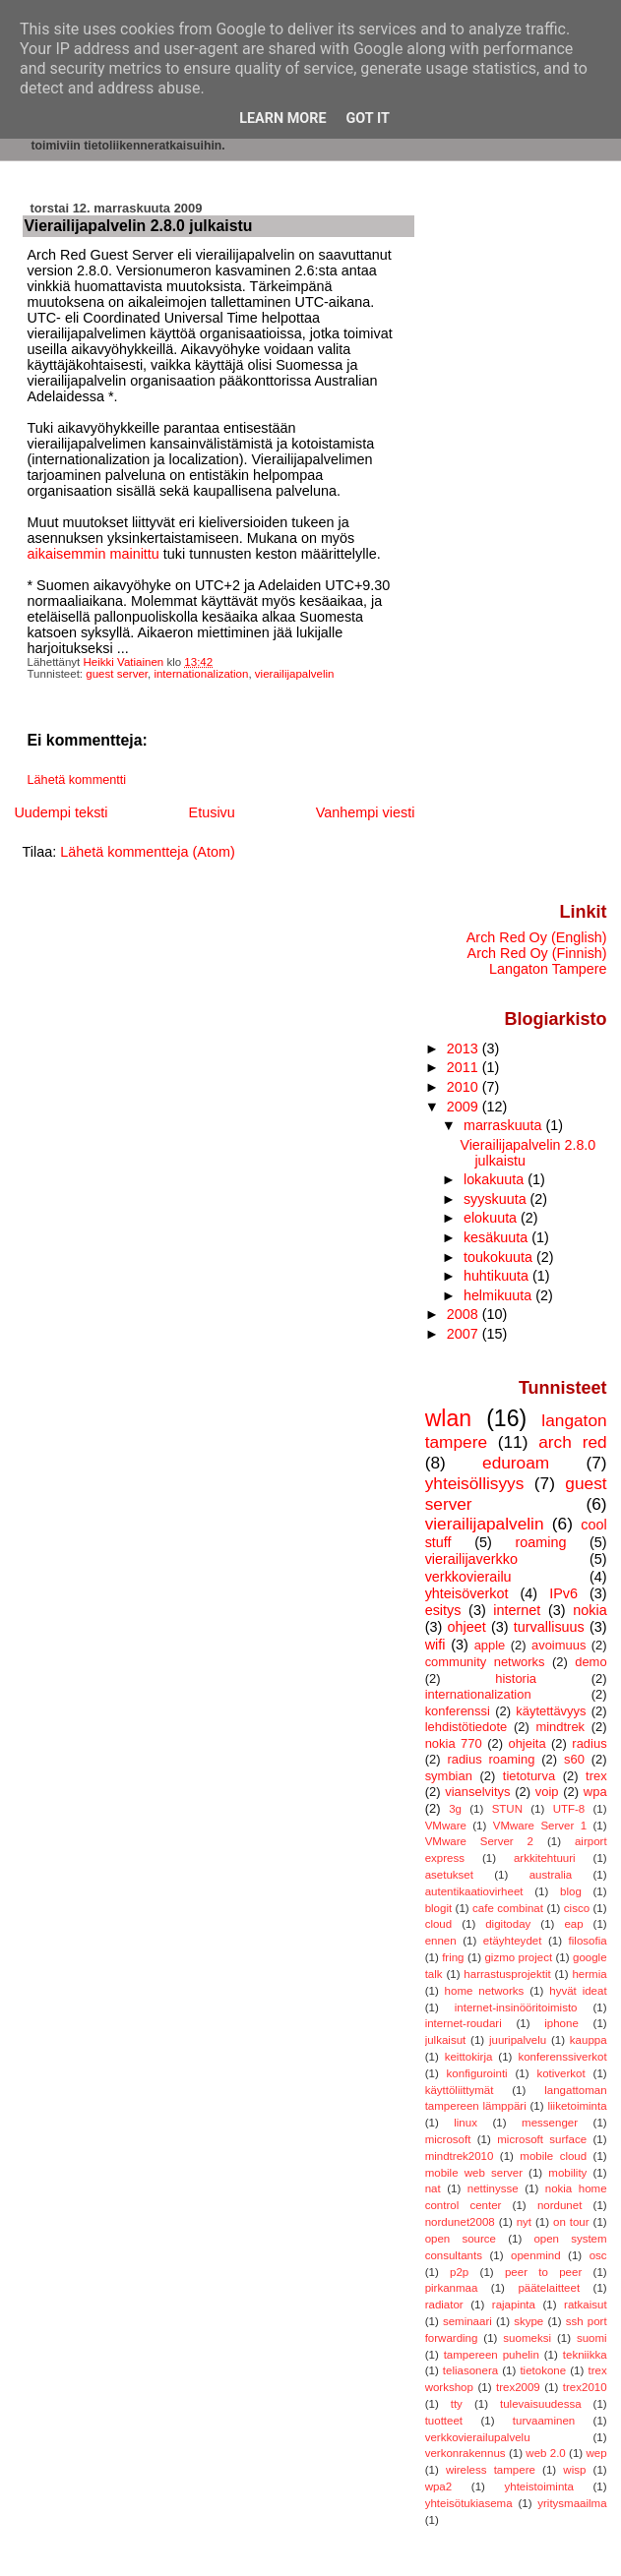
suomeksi (527, 2338)
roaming (540, 1542)
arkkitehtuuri (545, 1858)
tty (457, 2404)
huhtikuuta (498, 1276)
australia (551, 1875)
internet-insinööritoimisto (516, 2007)
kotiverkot (560, 2073)
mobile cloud (553, 2156)
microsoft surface (542, 2139)
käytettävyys (551, 1711)
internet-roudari (463, 2023)
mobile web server (474, 2173)
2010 (464, 1087)
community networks (485, 1661)
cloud (439, 1924)
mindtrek (560, 1726)
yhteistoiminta (539, 2486)
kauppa (588, 2040)
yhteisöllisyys (475, 1483)
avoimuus (558, 1645)
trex (596, 1775)
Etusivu (212, 812)
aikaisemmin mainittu (93, 554)
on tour (571, 2222)
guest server (117, 674)
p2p (459, 2272)
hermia (589, 1974)
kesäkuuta (497, 1237)
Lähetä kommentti (77, 780)
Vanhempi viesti (365, 812)
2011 (464, 1067)
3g (455, 1809)
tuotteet (444, 2420)
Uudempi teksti (60, 812)
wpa (595, 1791)
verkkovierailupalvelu (477, 2437)
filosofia (588, 1941)
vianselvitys (477, 1791)
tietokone (543, 2370)
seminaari (467, 2321)
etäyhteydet (512, 1941)
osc (598, 2255)
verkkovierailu (468, 1577)
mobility (567, 2173)
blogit (439, 1908)
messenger (550, 2122)
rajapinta (513, 2304)
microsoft (448, 2139)
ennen (441, 1941)
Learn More (282, 118)
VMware (445, 1825)
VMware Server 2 (479, 1841)
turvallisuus (549, 1627)
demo (590, 1661)
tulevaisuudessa (541, 2404)
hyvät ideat (577, 1991)
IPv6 (563, 1593)
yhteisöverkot (467, 1593)
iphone (561, 2023)
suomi (592, 2338)
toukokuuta (500, 1257)
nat (433, 2188)
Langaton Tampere (548, 969)
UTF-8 (569, 1809)
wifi (435, 1644)
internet (516, 1610)
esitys (443, 1610)
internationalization (201, 674)
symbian (448, 1775)
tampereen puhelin (491, 2355)
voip (547, 1791)
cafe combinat (507, 1908)
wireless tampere (490, 2470)
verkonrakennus (465, 2453)
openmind (536, 2255)
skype (528, 2321)
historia (515, 1678)
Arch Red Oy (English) (536, 937)
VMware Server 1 (540, 1825)
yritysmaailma (571, 2503)
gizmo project (518, 1957)
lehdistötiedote (466, 1726)
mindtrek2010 (459, 2156)
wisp (574, 2470)
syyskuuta (497, 1199)
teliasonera (470, 2370)
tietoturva (529, 1775)
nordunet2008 (460, 2222)
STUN (507, 1809)
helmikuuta (499, 1295)
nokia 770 (453, 1743)
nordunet (559, 2205)
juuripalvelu (517, 2040)
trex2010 (585, 2387)
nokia (589, 1610)
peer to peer (543, 2272)
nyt (524, 2222)
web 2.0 (545, 2453)
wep (597, 2453)
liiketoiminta (576, 2106)
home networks (485, 1991)
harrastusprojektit (507, 1974)
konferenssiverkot (562, 2057)
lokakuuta (496, 1179)
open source (460, 2239)
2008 (464, 1314)
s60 (574, 1759)
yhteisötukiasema (469, 2503)
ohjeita (526, 1743)
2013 (464, 1048)
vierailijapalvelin (295, 674)
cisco (577, 1908)
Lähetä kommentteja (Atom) (147, 852)
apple (490, 1645)
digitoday (507, 1924)
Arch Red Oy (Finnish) (537, 953)
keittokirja (469, 2057)
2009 (464, 1106)
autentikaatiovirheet (474, 1891)
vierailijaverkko (471, 1559)
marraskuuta (505, 1125)
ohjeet (466, 1627)
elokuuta (492, 1218)
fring (453, 1957)
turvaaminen (544, 2420)
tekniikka (585, 2355)
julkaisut (445, 2040)
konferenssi (457, 1711)
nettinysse (493, 2188)
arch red (572, 1442)
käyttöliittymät (459, 2090)
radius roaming (490, 1759)
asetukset (449, 1875)
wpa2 (439, 2486)
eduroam (515, 1462)
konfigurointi (477, 2073)
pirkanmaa (451, 2288)
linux (465, 2122)
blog (571, 1891)
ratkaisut (585, 2304)
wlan (448, 1418)
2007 (464, 1334)
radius (589, 1743)
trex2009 (518, 2387)
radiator (444, 2304)
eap (573, 1924)
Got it (368, 118)
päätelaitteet (549, 2288)
